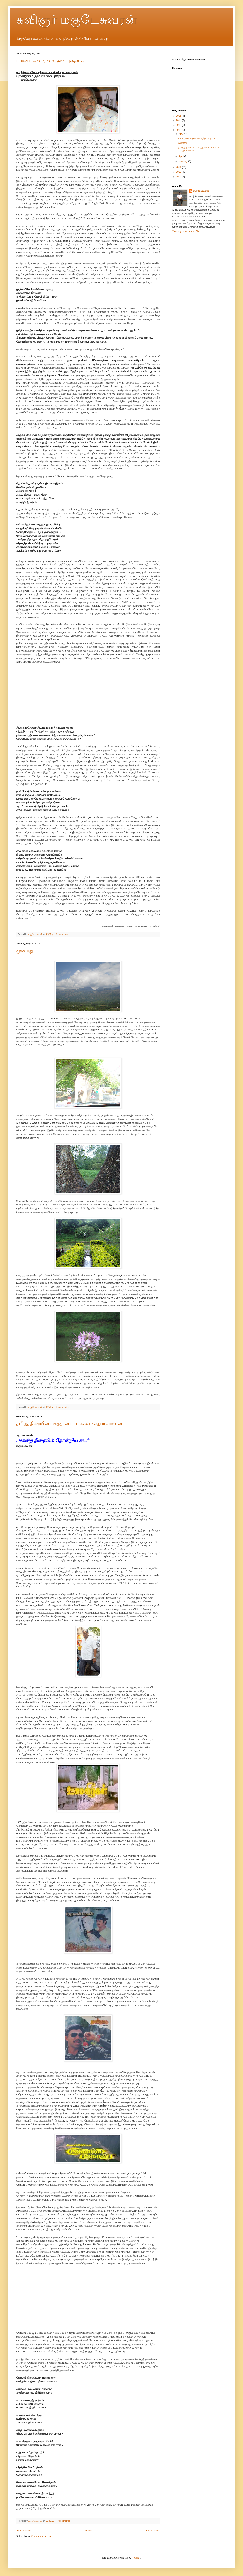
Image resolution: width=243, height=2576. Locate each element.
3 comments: (62, 1407)
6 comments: (62, 934)
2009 (179, 176)
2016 (179, 115)
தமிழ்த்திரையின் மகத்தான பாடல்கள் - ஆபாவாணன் (69, 1423)
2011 (179, 167)
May (181, 134)
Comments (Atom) (41, 2536)
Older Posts (152, 2530)
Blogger (136, 2558)
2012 (179, 130)
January (183, 161)
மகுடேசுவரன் (201, 191)
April (181, 156)
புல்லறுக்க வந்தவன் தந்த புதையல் (50, 60)
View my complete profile (185, 231)
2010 (179, 171)
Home (88, 2530)
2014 (179, 120)
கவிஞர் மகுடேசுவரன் (76, 19)
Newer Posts (24, 2530)
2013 (179, 125)
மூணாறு (24, 950)
